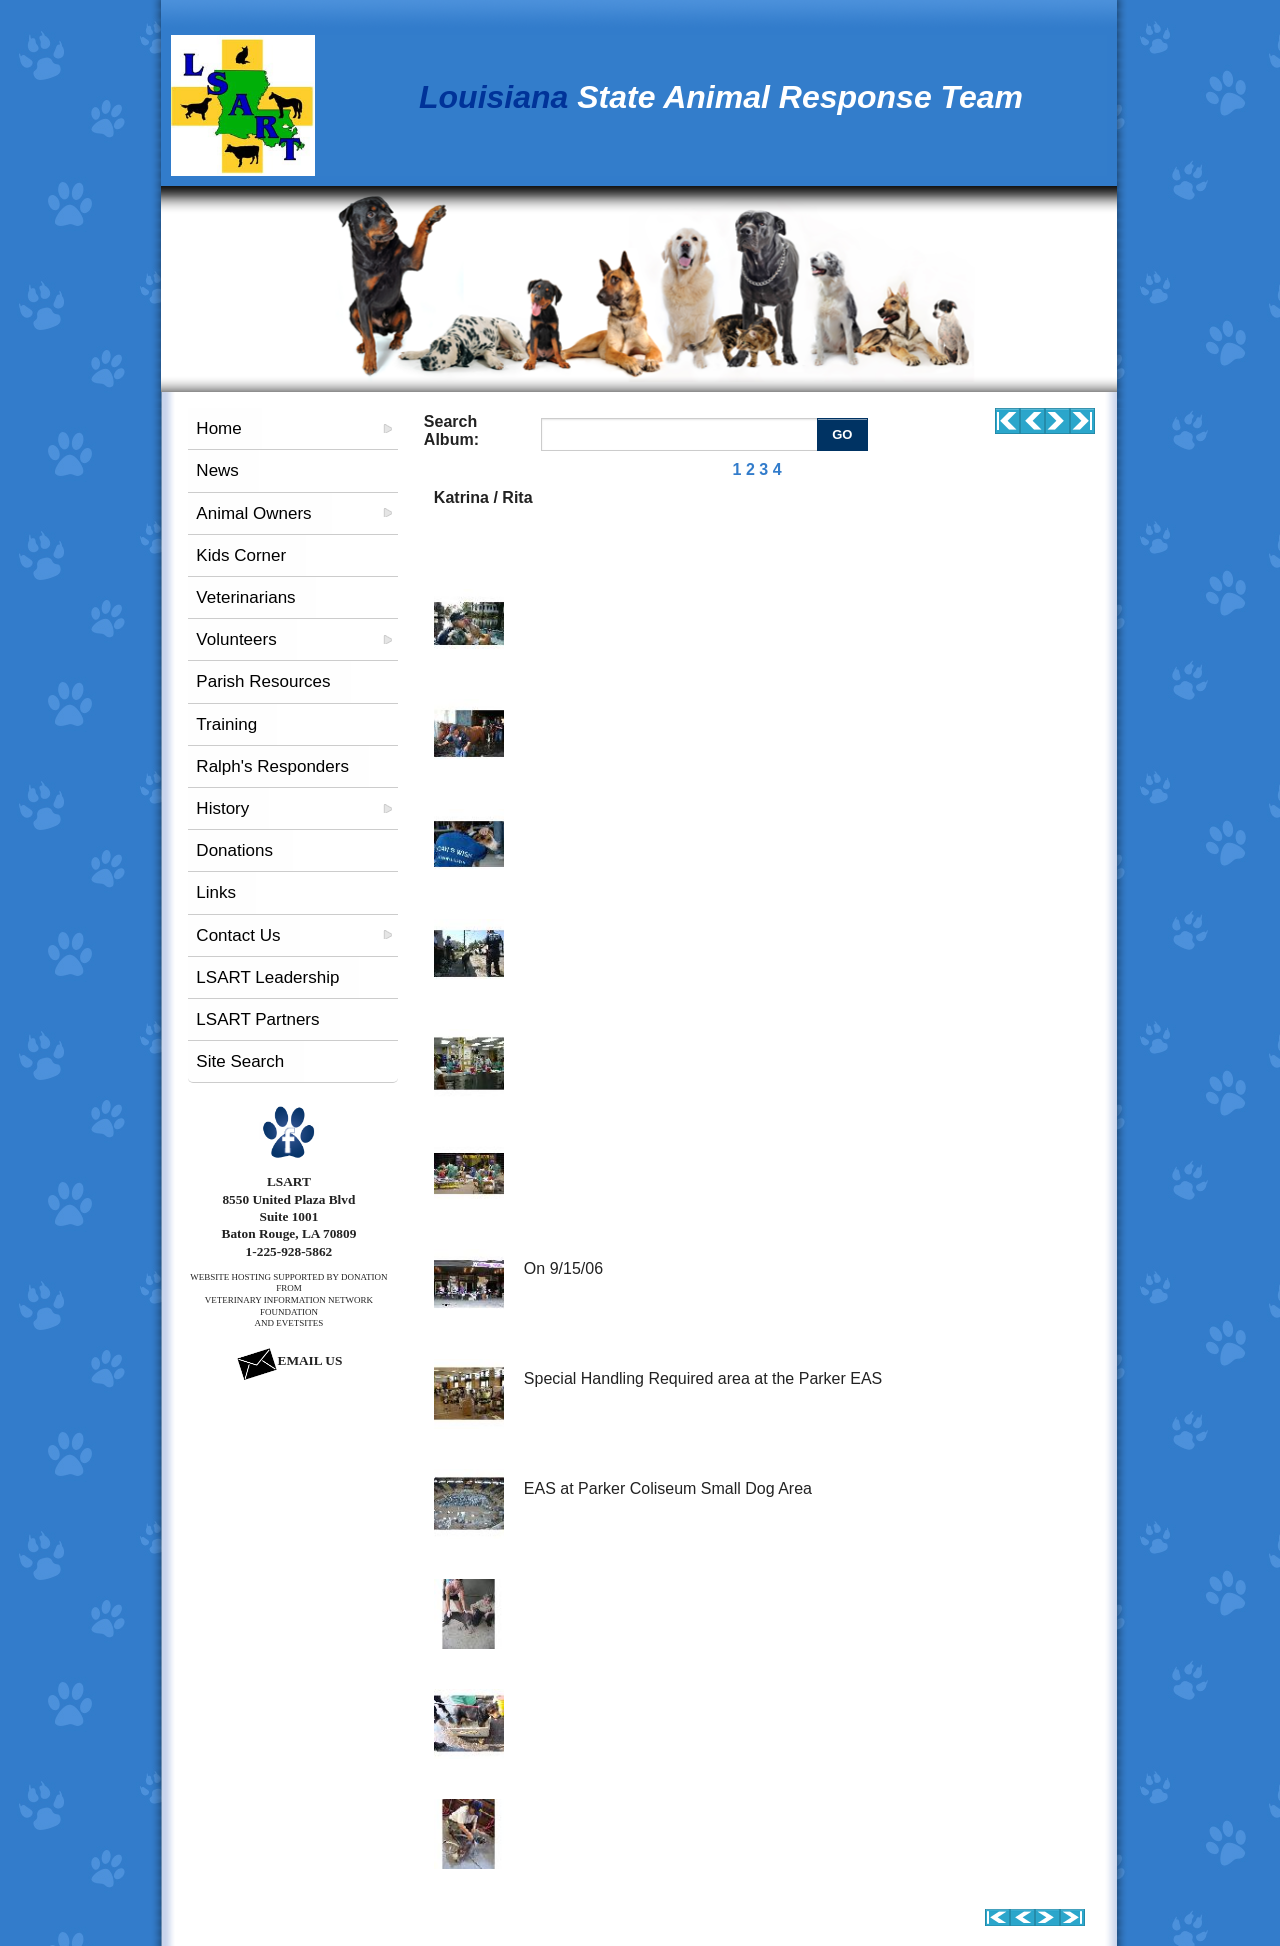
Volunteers (236, 639)
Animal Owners (253, 513)
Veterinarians (245, 597)
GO (842, 434)
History (222, 808)
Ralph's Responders (272, 766)
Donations (234, 850)
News (217, 470)
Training (226, 724)
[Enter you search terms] (681, 434)
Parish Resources (263, 681)
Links (216, 892)
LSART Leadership (267, 977)
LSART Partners (257, 1019)
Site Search (240, 1061)
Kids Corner (241, 555)
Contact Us (238, 935)
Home (218, 428)
